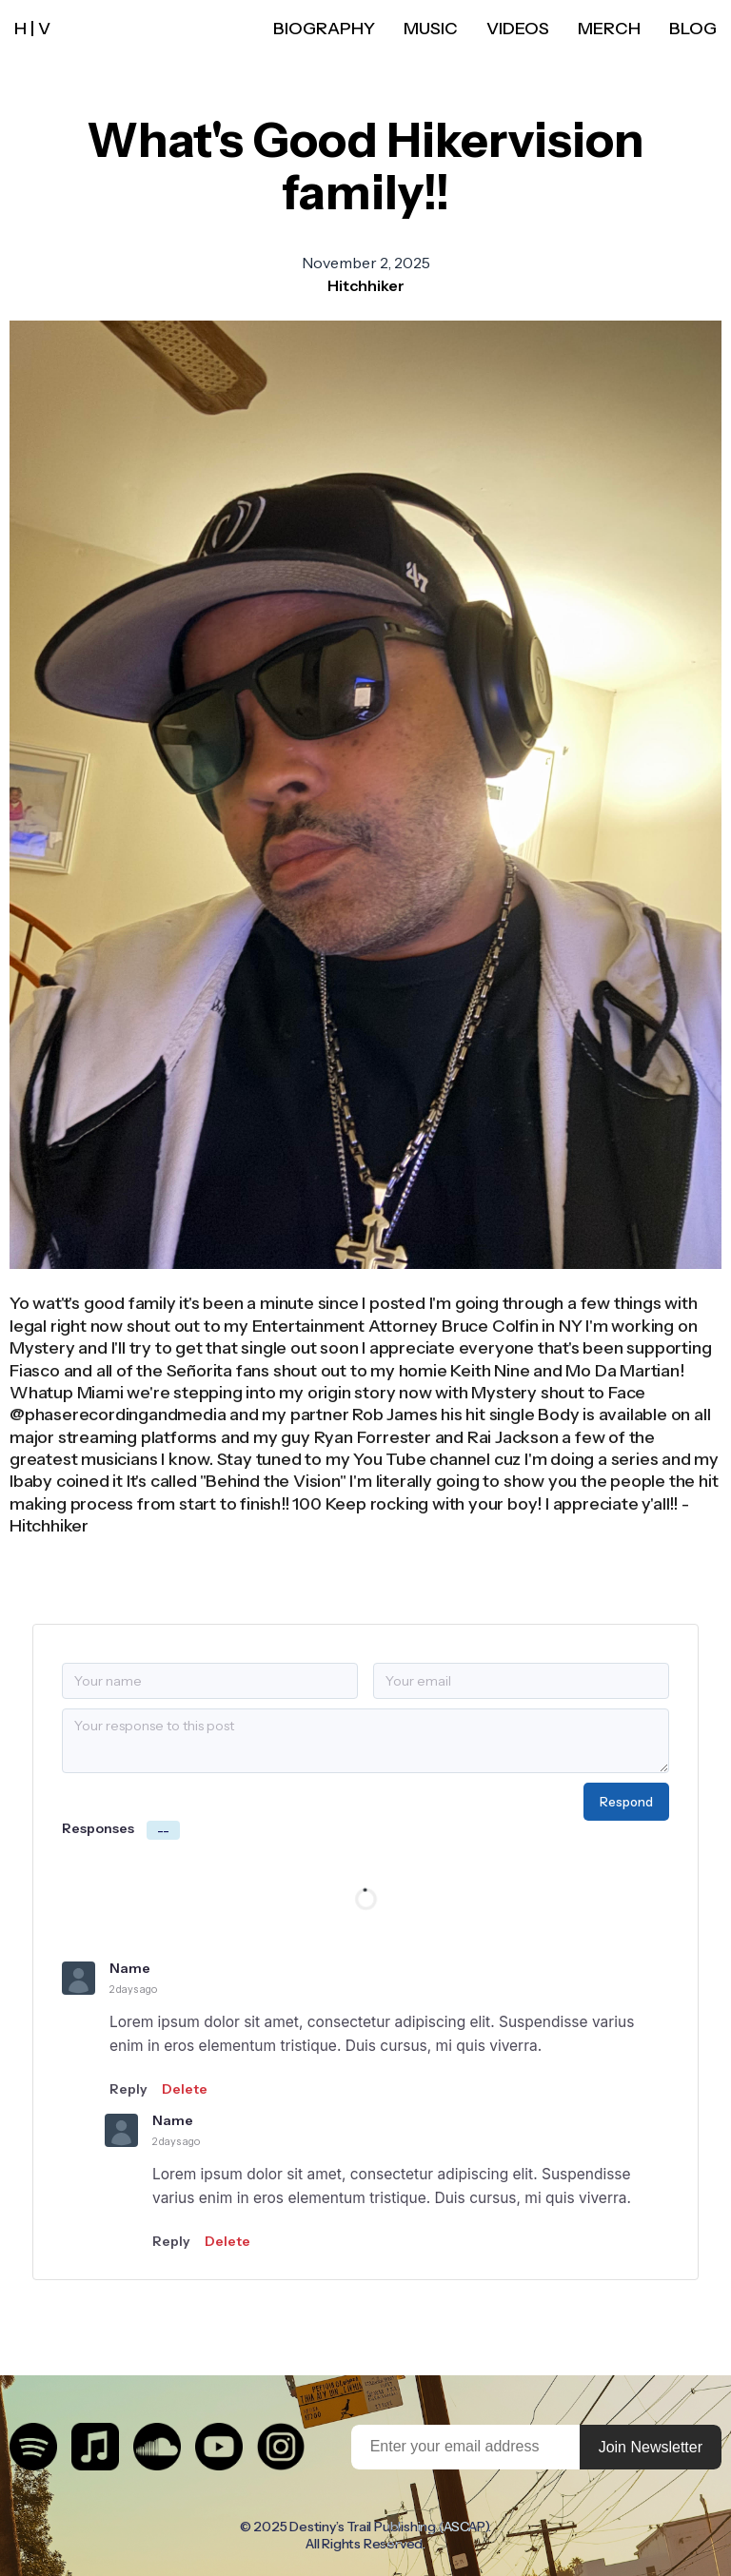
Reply (128, 2089)
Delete (184, 2089)
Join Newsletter (650, 2447)
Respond (626, 1801)
